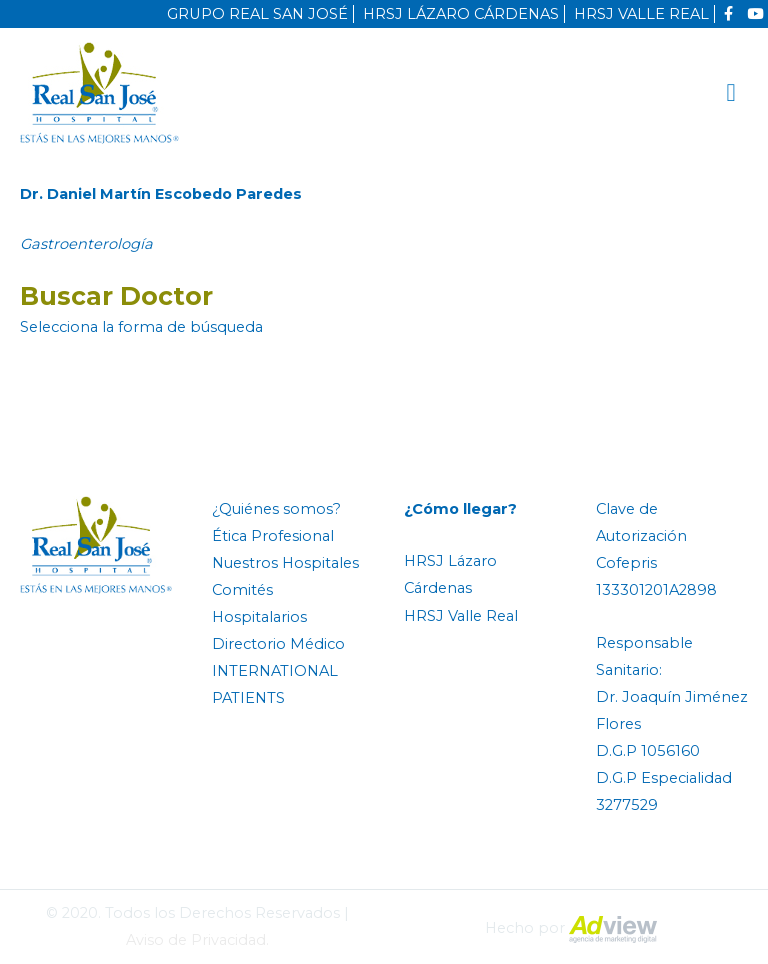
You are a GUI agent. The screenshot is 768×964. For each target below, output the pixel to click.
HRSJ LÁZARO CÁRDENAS (461, 14)
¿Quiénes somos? (276, 509)
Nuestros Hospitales (285, 563)
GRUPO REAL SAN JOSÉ (257, 14)
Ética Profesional (273, 536)
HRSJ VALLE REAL (641, 14)
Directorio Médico (278, 644)
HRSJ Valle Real (461, 616)
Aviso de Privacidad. (197, 940)
